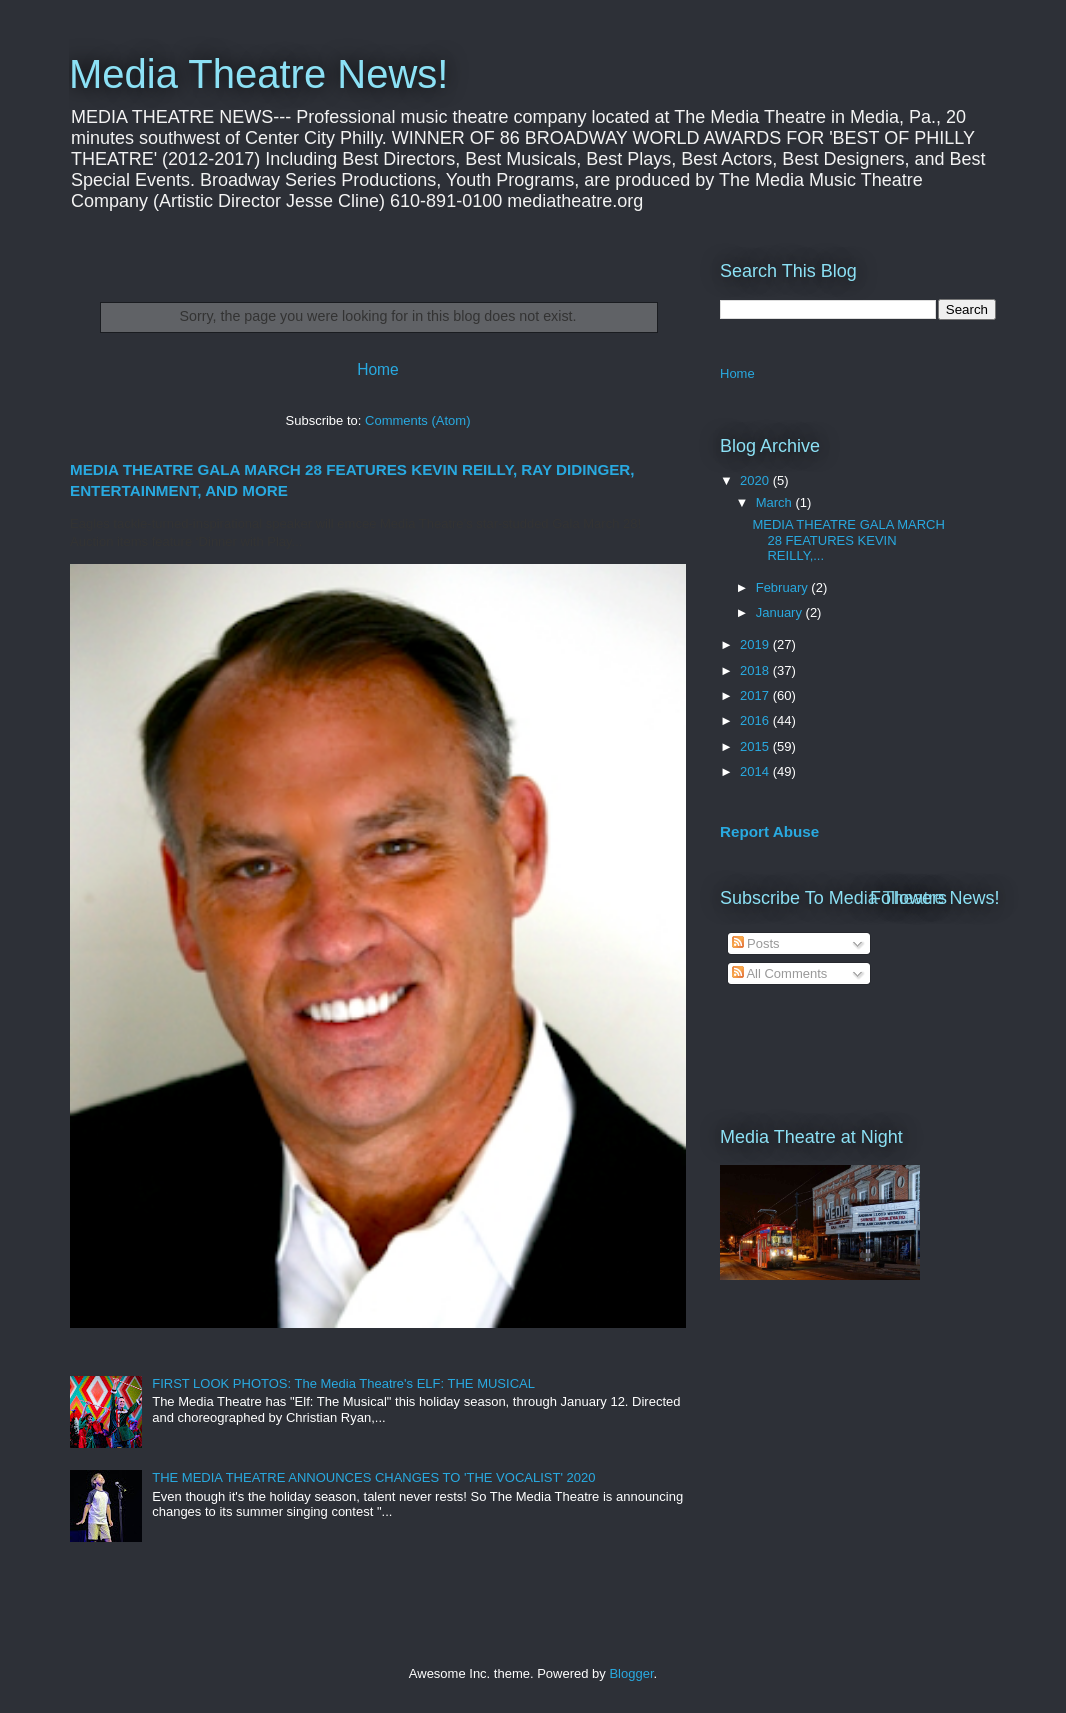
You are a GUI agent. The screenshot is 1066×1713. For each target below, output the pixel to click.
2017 (756, 695)
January (781, 612)
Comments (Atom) (417, 420)
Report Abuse (769, 831)
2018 (756, 670)
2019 (756, 644)
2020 (756, 480)
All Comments (780, 973)
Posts (756, 943)
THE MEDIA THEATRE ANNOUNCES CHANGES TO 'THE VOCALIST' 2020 (373, 1477)
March (776, 502)
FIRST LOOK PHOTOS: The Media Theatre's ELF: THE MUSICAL (343, 1383)
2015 (756, 746)
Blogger (631, 1673)
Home (378, 369)
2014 (756, 771)
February (784, 587)
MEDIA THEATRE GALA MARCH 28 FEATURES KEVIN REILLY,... (848, 540)
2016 (756, 720)
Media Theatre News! (258, 74)
